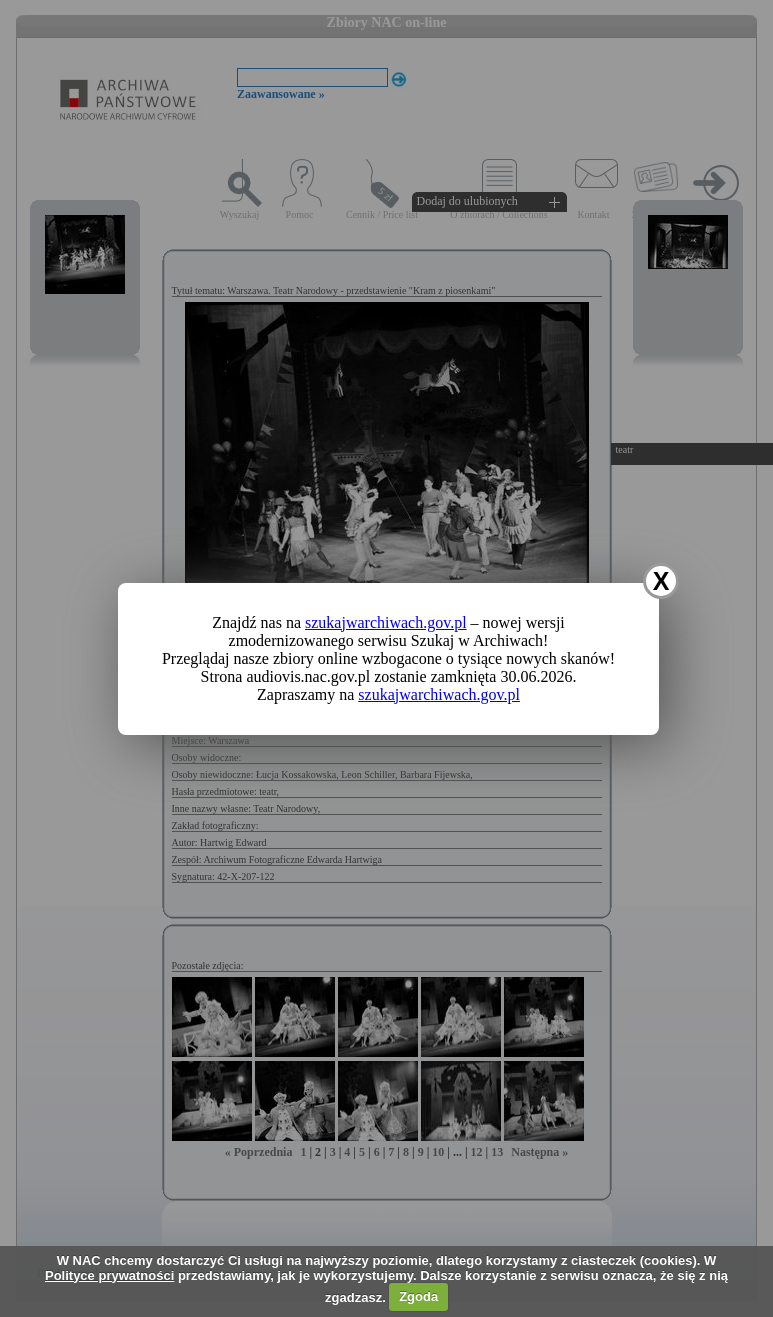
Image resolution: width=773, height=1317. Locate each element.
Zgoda (418, 1296)
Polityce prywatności (109, 1275)
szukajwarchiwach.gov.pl (386, 622)
